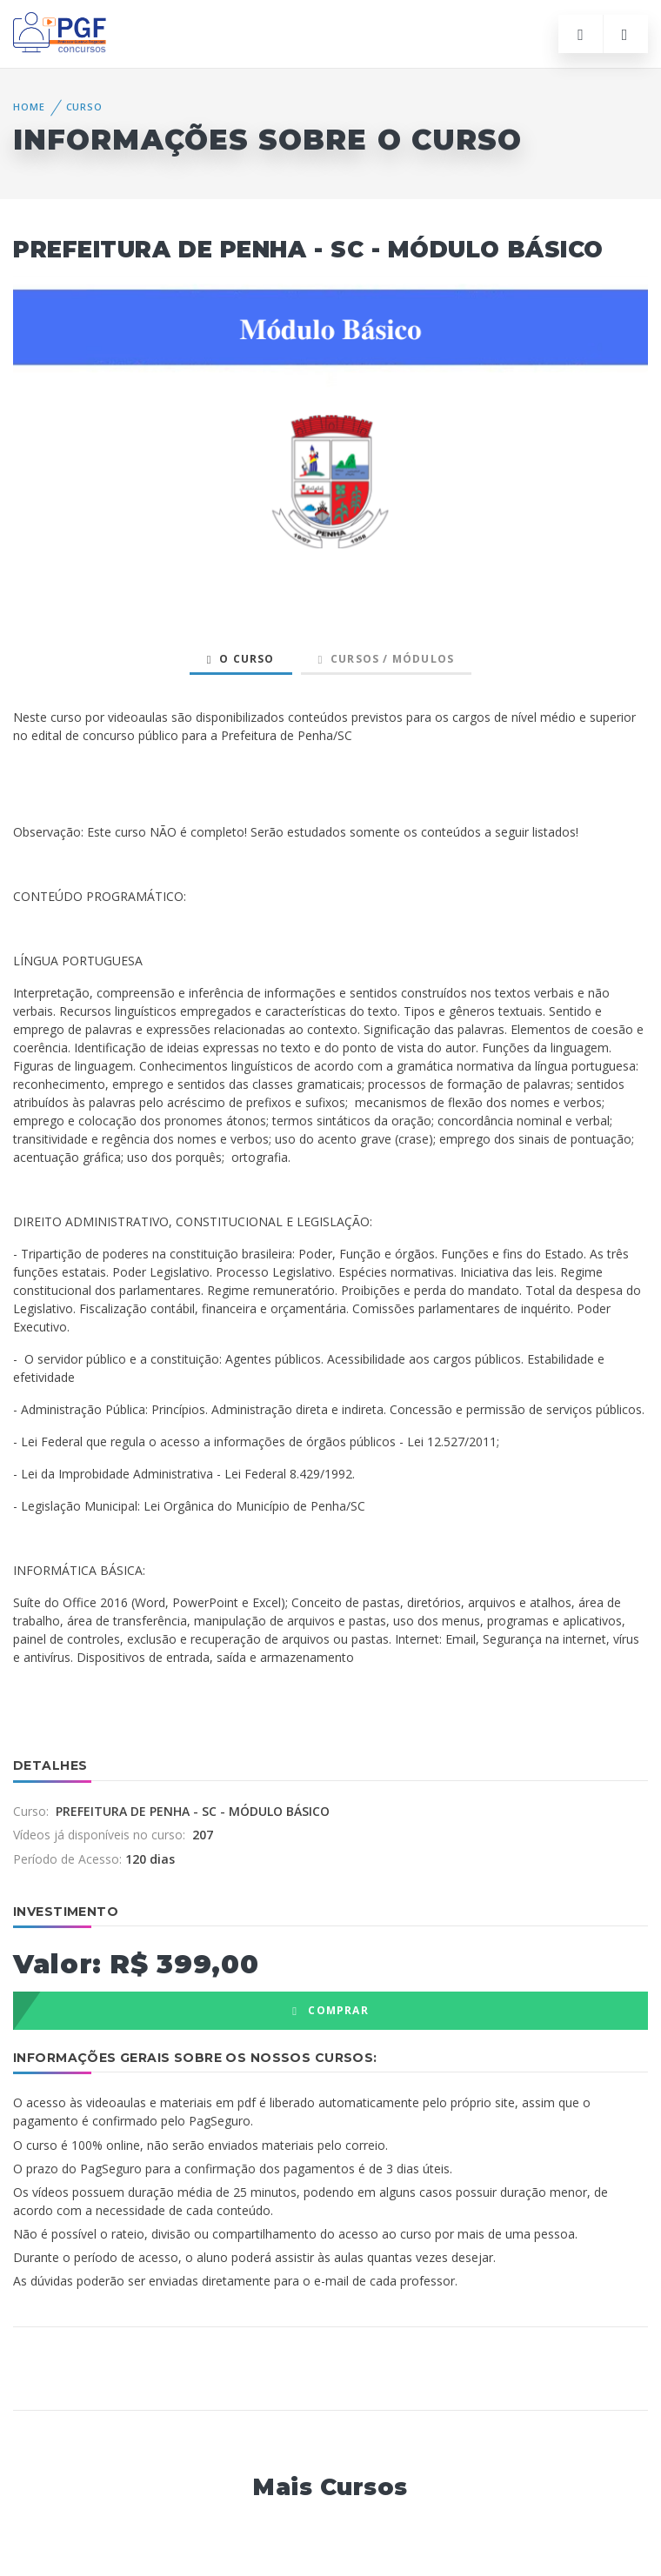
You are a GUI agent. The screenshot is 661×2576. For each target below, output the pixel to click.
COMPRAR (330, 2010)
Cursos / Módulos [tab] (386, 658)
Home (29, 106)
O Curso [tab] (241, 658)
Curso (84, 106)
